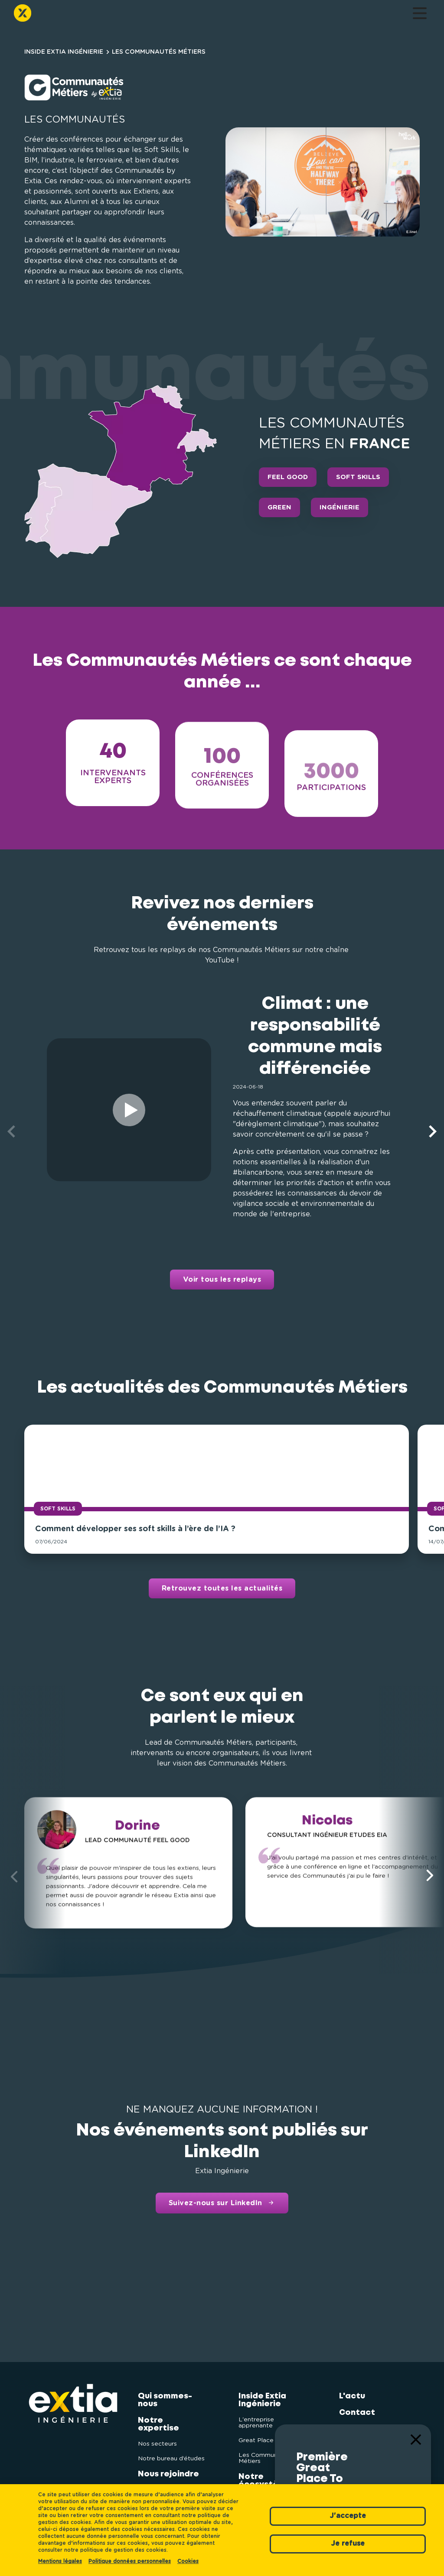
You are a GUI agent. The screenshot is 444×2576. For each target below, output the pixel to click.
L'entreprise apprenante (256, 2417)
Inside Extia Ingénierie (176, 15)
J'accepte (348, 2515)
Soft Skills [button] (358, 477)
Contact (291, 15)
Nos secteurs (157, 2439)
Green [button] (279, 507)
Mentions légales (60, 2561)
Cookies (188, 2561)
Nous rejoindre (137, 15)
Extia (349, 2423)
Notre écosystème (221, 15)
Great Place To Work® (270, 2435)
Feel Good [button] (288, 477)
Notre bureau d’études (171, 2453)
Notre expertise (99, 15)
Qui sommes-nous (62, 15)
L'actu (259, 15)
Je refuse (348, 2543)
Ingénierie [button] (339, 507)
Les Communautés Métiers (266, 2453)
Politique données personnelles (129, 2561)
